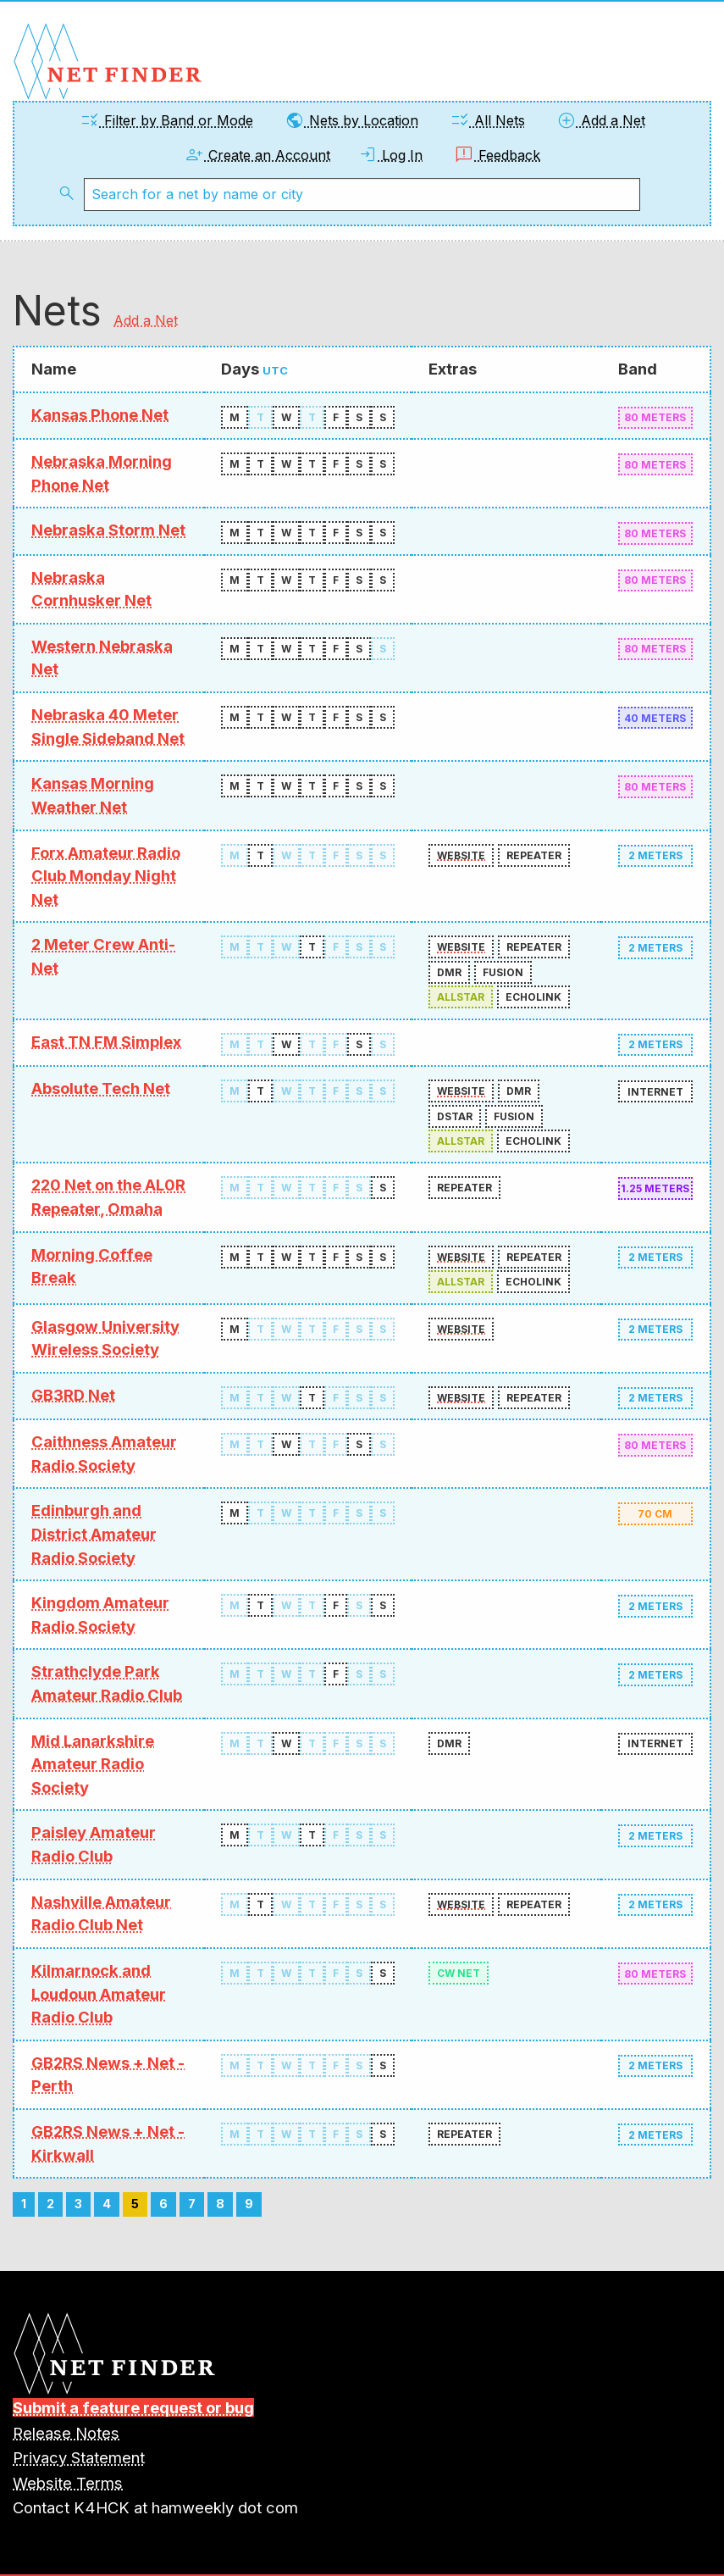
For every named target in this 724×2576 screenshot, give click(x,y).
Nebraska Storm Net (108, 529)
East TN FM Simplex (106, 1041)
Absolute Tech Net (100, 1088)
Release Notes (66, 2432)
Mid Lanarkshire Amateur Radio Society (92, 1763)
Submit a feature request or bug (133, 2407)
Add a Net (600, 120)
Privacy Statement (79, 2457)
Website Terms (68, 2482)
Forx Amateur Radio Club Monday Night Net (105, 875)
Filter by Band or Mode (166, 120)
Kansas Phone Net (100, 414)
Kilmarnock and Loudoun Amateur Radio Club (98, 1993)
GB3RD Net (73, 1394)
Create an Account (257, 155)
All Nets (487, 120)
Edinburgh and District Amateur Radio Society (94, 1533)
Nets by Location (351, 120)
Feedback (497, 155)
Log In (390, 155)
